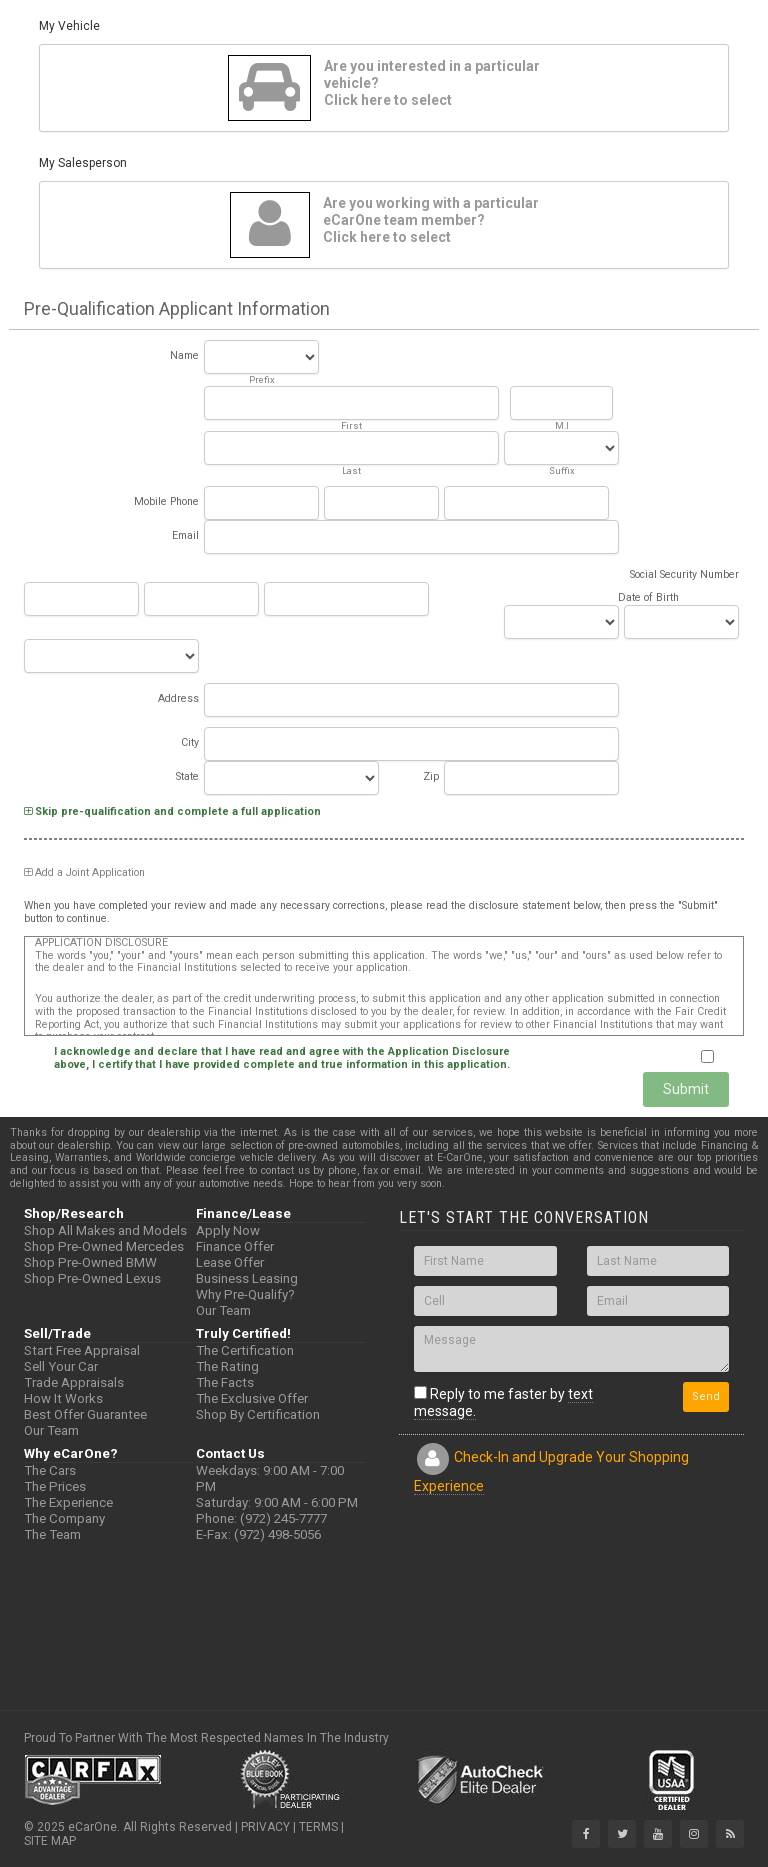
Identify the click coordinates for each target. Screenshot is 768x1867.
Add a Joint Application (84, 872)
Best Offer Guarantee (85, 1414)
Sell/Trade (57, 1333)
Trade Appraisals (74, 1382)
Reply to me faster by (503, 1403)
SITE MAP (50, 1841)
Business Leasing (247, 1278)
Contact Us (230, 1453)
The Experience (68, 1502)
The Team (52, 1534)
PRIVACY (265, 1827)
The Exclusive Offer (252, 1398)
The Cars (50, 1470)
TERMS (318, 1827)
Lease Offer (230, 1262)
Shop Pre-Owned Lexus (92, 1278)
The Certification (245, 1350)
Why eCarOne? (71, 1453)
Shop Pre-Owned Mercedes (104, 1246)
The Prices (55, 1486)
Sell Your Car (61, 1366)
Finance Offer (235, 1246)
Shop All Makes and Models (105, 1230)
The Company (64, 1518)
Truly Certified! (243, 1333)
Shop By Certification (258, 1414)
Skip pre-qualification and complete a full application (172, 811)
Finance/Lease (243, 1213)
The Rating (227, 1366)
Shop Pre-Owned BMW (90, 1262)
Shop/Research (74, 1213)
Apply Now (228, 1230)
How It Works (63, 1398)
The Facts (225, 1382)
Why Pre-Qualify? (245, 1294)
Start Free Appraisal (82, 1350)
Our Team (223, 1310)
